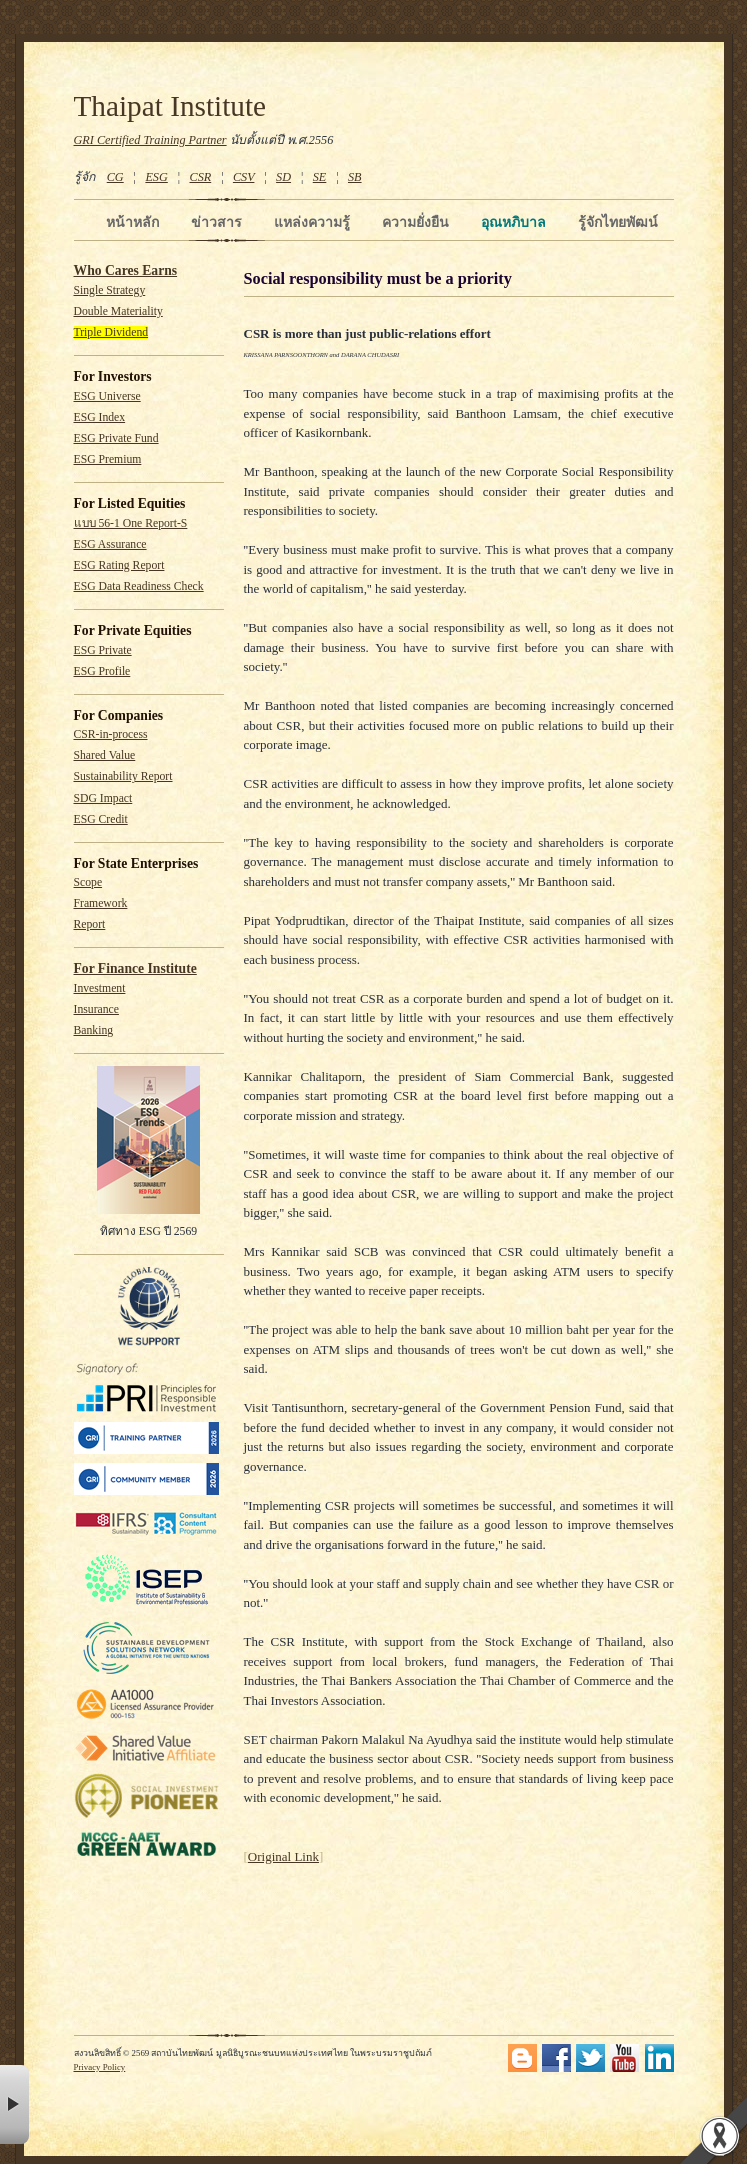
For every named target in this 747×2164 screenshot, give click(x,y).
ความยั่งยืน (415, 222)
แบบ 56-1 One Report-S (131, 523)
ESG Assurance (110, 544)
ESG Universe (107, 396)
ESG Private (103, 650)
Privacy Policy (100, 2067)
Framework (101, 903)
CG (115, 177)
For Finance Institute (135, 968)
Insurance (96, 1009)
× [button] (14, 2104)
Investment (100, 988)
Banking (94, 1030)
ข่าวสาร (216, 222)
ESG (156, 177)
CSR (200, 177)
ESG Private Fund (116, 438)
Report (90, 924)
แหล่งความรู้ (312, 222)
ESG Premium (108, 459)
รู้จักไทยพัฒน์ (618, 222)
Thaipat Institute (170, 106)
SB (355, 177)
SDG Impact (103, 798)
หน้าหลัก (132, 222)
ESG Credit (101, 819)
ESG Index (100, 417)
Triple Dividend (111, 332)
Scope (88, 882)
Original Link (283, 1856)
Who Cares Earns (126, 270)
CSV (244, 177)
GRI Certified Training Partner (150, 140)
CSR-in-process (111, 734)
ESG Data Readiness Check (139, 586)
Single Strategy (110, 290)
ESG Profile (102, 671)
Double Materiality (118, 311)
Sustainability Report (123, 776)
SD (283, 177)
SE (320, 177)
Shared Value (105, 755)
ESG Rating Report (119, 565)
